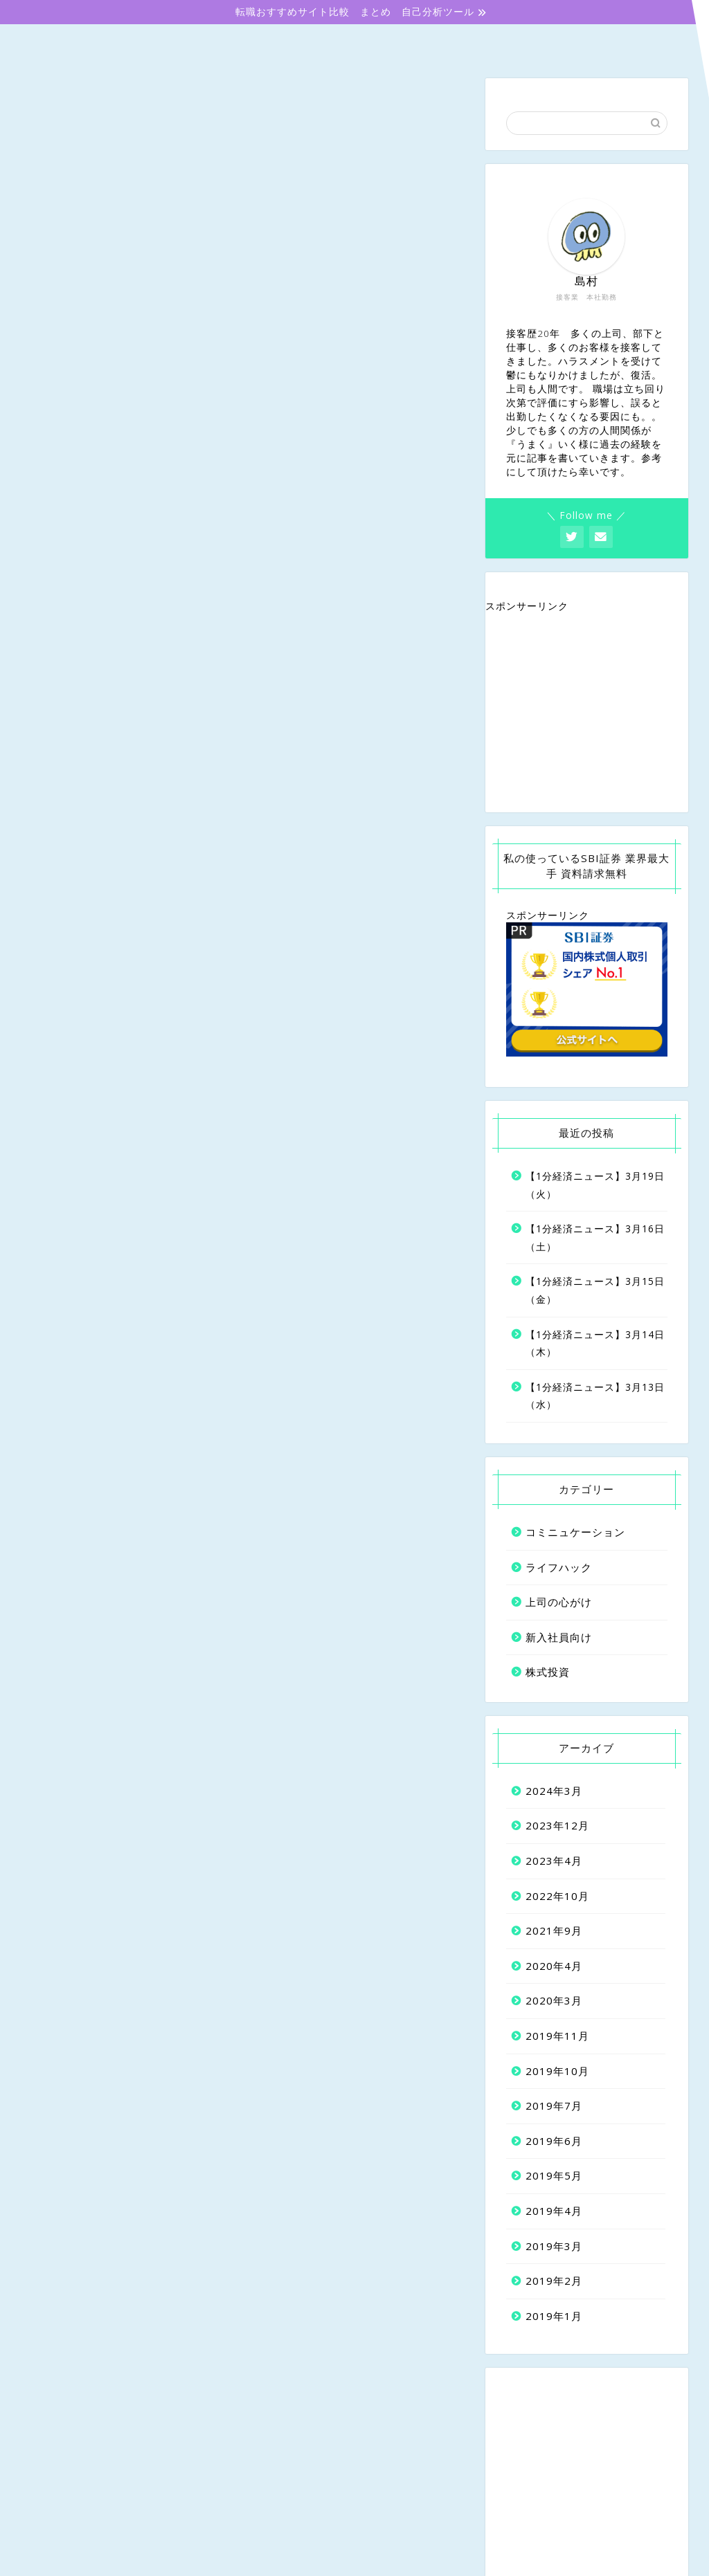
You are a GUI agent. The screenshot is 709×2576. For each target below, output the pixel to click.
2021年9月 (554, 1932)
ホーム (82, 43)
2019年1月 (554, 2317)
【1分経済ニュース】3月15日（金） (595, 1292)
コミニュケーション (491, 42)
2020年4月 (554, 1967)
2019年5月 (554, 2177)
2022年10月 (557, 1897)
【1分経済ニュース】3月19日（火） (595, 1186)
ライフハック (559, 1568)
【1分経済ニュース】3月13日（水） (595, 1397)
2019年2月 (554, 2283)
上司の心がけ (355, 43)
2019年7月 (554, 2107)
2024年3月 (554, 1792)
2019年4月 (554, 2212)
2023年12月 (557, 1827)
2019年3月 (554, 2247)
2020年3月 (554, 2002)
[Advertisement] (586, 714)
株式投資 (627, 42)
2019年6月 (554, 2142)
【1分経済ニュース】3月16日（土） (595, 1239)
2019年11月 (557, 2037)
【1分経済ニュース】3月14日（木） (595, 1344)
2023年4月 (554, 1863)
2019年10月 (557, 2072)
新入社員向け (219, 43)
